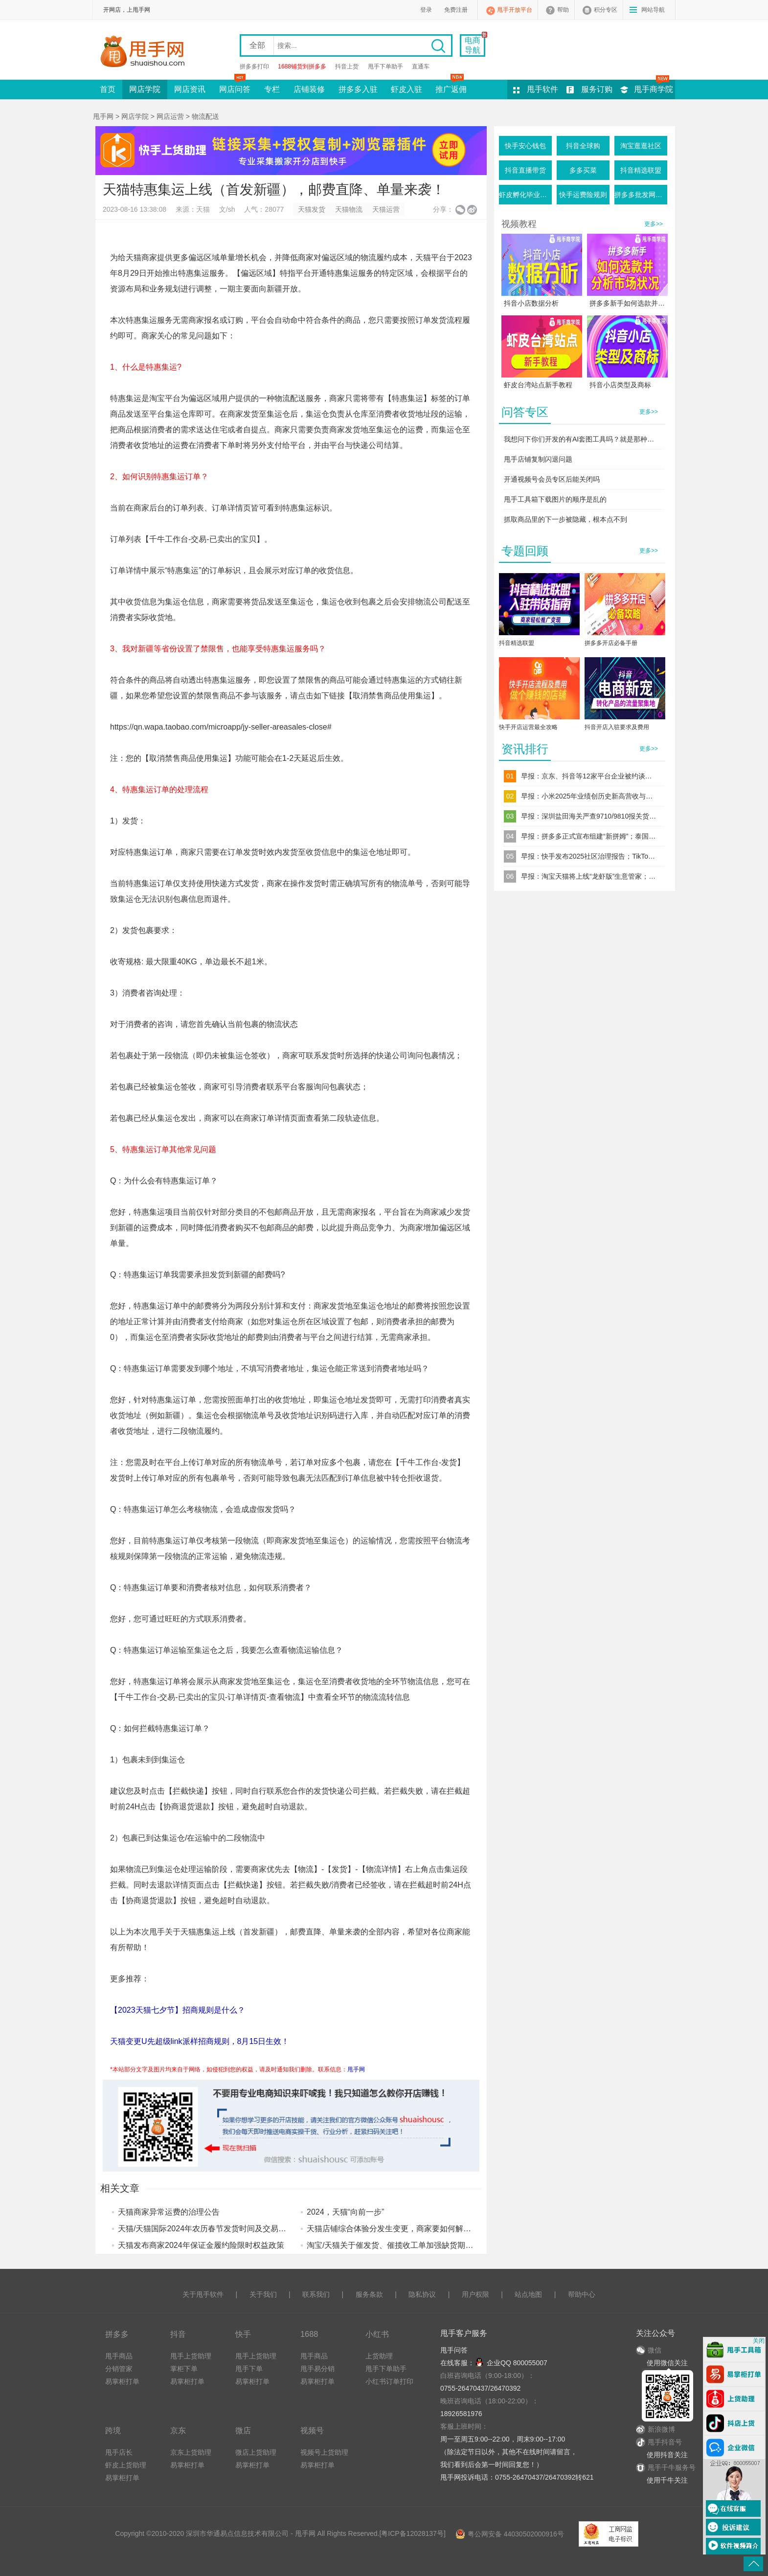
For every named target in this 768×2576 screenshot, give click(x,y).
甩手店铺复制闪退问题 (538, 459)
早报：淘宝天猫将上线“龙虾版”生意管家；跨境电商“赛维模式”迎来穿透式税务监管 (589, 876)
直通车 (420, 66)
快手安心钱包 (525, 146)
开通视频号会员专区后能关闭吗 (552, 479)
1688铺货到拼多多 (302, 66)
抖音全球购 (583, 146)
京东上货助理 (190, 2452)
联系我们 (316, 2294)
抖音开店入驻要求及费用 (617, 727)
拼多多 (117, 2334)
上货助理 (379, 2356)
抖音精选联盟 (640, 170)
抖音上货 (347, 66)
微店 (243, 2430)
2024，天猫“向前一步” (345, 2212)
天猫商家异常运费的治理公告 (169, 2212)
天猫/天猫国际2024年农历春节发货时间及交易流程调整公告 (221, 2228)
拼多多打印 (254, 66)
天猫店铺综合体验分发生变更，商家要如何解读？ (393, 2228)
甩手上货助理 (190, 2356)
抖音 (178, 2334)
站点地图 (528, 2294)
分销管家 (119, 2369)
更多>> (653, 224)
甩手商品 (119, 2356)
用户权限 (475, 2294)
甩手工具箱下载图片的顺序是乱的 (555, 499)
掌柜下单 (184, 2369)
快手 (243, 2334)
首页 (107, 89)
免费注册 (456, 9)
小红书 (377, 2334)
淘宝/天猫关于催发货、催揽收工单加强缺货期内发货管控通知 (413, 2245)
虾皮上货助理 (125, 2465)
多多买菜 (583, 170)
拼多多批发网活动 (640, 195)
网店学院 (144, 89)
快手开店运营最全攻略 (528, 727)
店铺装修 (309, 89)
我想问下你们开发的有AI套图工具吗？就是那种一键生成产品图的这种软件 (582, 439)
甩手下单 (249, 2369)
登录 (426, 9)
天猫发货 (311, 209)
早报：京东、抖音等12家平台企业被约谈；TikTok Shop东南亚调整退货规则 (589, 776)
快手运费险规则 (583, 195)
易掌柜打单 (122, 2381)
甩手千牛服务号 (672, 2467)
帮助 (563, 9)
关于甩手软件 (203, 2294)
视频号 (312, 2430)
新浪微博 (655, 2429)
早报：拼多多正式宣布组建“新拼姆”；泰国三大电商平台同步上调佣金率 (589, 836)
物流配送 (205, 116)
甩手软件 (542, 89)
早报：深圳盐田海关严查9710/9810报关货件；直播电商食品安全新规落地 (589, 816)
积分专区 (605, 9)
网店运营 (170, 116)
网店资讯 (189, 89)
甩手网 (103, 116)
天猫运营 (386, 209)
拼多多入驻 (358, 89)
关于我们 (263, 2294)
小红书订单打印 (389, 2381)
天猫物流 (348, 209)
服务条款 (369, 2294)
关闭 (759, 2340)
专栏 (272, 89)
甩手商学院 (653, 89)
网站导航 (653, 9)
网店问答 (234, 86)
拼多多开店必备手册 (611, 643)
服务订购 (596, 89)
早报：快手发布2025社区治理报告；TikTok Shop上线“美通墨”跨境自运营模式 (589, 856)
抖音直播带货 (525, 170)
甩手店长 (119, 2452)
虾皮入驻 (406, 89)
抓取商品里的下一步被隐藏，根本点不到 (565, 519)
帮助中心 (581, 2294)
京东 (178, 2430)
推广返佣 (451, 86)
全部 (257, 45)
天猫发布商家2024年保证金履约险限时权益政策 (201, 2245)
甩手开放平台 (514, 9)
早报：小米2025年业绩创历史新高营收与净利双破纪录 (589, 796)
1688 (309, 2334)
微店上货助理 (255, 2452)
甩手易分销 (317, 2369)
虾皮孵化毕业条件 (525, 195)
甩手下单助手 (385, 66)
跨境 (113, 2430)
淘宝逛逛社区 (640, 146)
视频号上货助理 (324, 2452)
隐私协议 (422, 2294)
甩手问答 (454, 2350)
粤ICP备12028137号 (412, 2533)
